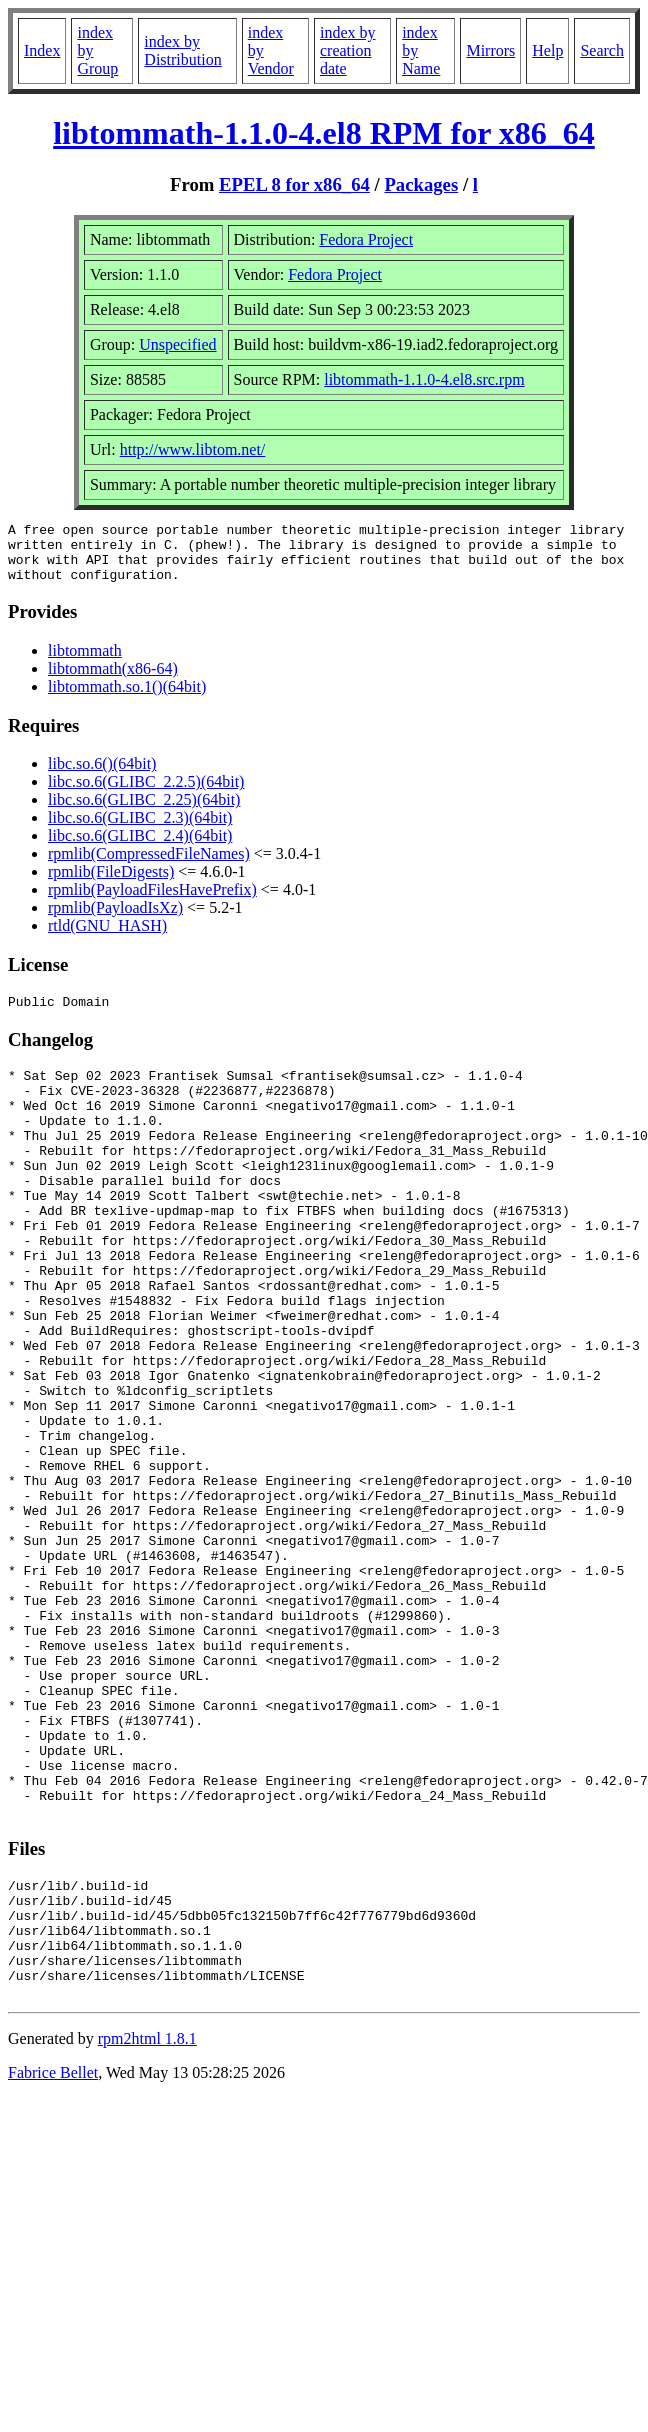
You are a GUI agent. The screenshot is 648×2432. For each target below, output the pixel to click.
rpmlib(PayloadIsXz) (115, 919)
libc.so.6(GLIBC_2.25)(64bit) (144, 811)
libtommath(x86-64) (113, 680)
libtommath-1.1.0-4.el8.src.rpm (424, 379)
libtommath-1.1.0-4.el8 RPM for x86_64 (324, 133)
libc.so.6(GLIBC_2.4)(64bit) (140, 847)
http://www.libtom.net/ (193, 449)
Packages (421, 184)
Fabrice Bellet (53, 2261)
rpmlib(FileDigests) (111, 883)
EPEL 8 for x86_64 (294, 184)
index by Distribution (182, 50)
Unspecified (177, 344)
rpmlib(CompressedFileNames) (149, 865)
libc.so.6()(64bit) (102, 775)
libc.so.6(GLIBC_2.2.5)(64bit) (146, 793)
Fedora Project (366, 239)
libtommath (85, 662)
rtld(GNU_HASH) (107, 937)
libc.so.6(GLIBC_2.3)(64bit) (140, 829)
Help (547, 50)
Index (42, 50)
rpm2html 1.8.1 (147, 2227)
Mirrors (490, 50)
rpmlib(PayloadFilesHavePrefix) (152, 901)
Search (602, 50)
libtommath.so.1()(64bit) (127, 698)
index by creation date (348, 50)
